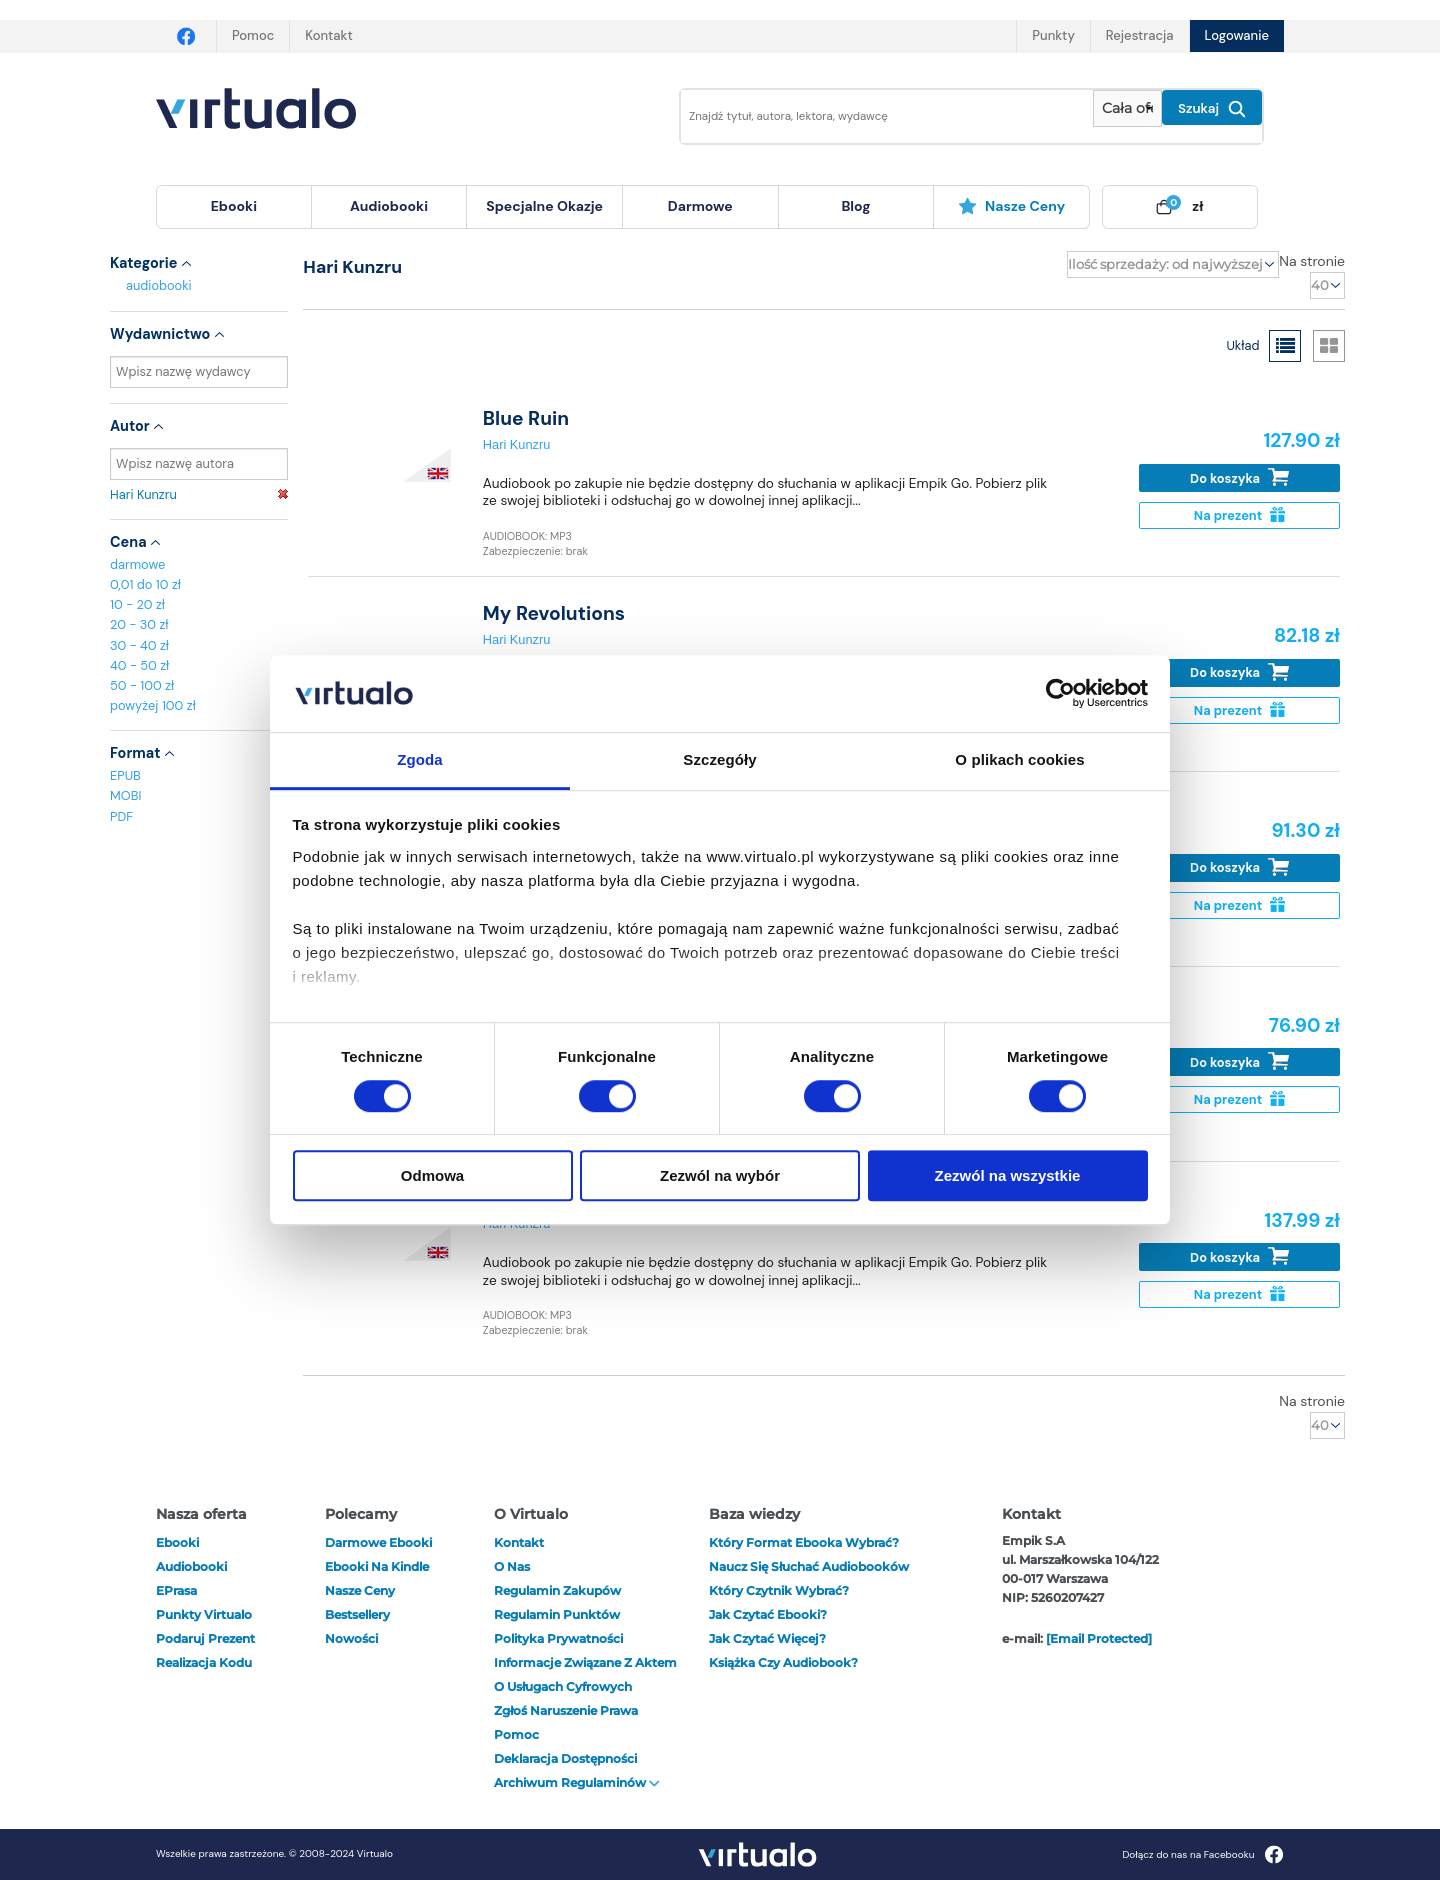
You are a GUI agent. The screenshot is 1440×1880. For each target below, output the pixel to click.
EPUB (125, 775)
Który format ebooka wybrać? (804, 1542)
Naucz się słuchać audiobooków (809, 1566)
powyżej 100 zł (153, 705)
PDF (121, 816)
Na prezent (1239, 515)
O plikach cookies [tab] (1019, 759)
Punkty (1053, 35)
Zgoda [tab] (420, 759)
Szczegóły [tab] (719, 759)
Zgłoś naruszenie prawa (566, 1710)
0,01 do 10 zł (145, 584)
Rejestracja (1140, 35)
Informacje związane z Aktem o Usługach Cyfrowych (585, 1674)
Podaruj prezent (205, 1638)
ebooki (177, 1542)
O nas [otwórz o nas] (512, 1566)
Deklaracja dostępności (565, 1758)
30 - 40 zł (139, 645)
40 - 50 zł (139, 665)
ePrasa (176, 1590)
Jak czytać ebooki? (768, 1614)
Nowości (351, 1638)
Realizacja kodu (204, 1662)
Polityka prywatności (558, 1638)
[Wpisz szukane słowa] (873, 116)
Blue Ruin (526, 418)
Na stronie (1312, 261)
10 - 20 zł (137, 604)
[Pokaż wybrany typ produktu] (1127, 108)
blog (855, 206)
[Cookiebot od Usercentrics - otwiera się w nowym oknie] (1060, 694)
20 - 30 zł (139, 624)
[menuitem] (234, 207)
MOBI (125, 795)
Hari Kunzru (199, 494)
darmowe (700, 206)
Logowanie (1237, 35)
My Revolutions (554, 613)
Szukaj (1212, 109)
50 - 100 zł (142, 685)
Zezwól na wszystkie (1008, 1175)
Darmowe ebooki (378, 1542)
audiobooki (159, 285)
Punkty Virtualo (204, 1614)
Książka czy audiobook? (783, 1662)
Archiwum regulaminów (577, 1782)
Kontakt (328, 35)
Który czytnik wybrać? (779, 1590)
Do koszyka (1239, 477)
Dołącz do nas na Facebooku (1202, 1854)
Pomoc (253, 35)
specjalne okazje (544, 206)
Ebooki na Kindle (377, 1566)
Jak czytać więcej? (767, 1638)
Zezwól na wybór (720, 1175)
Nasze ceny (1011, 206)
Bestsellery (357, 1614)
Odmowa (432, 1175)
